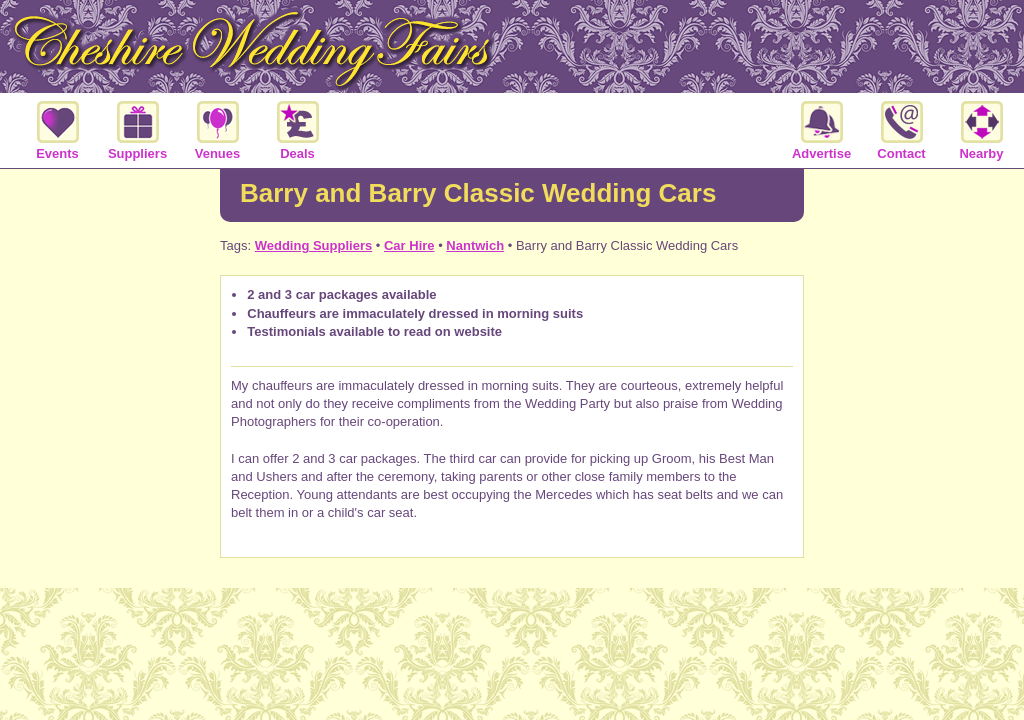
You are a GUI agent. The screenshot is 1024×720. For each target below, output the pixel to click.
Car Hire (409, 245)
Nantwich (475, 245)
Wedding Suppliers (314, 245)
